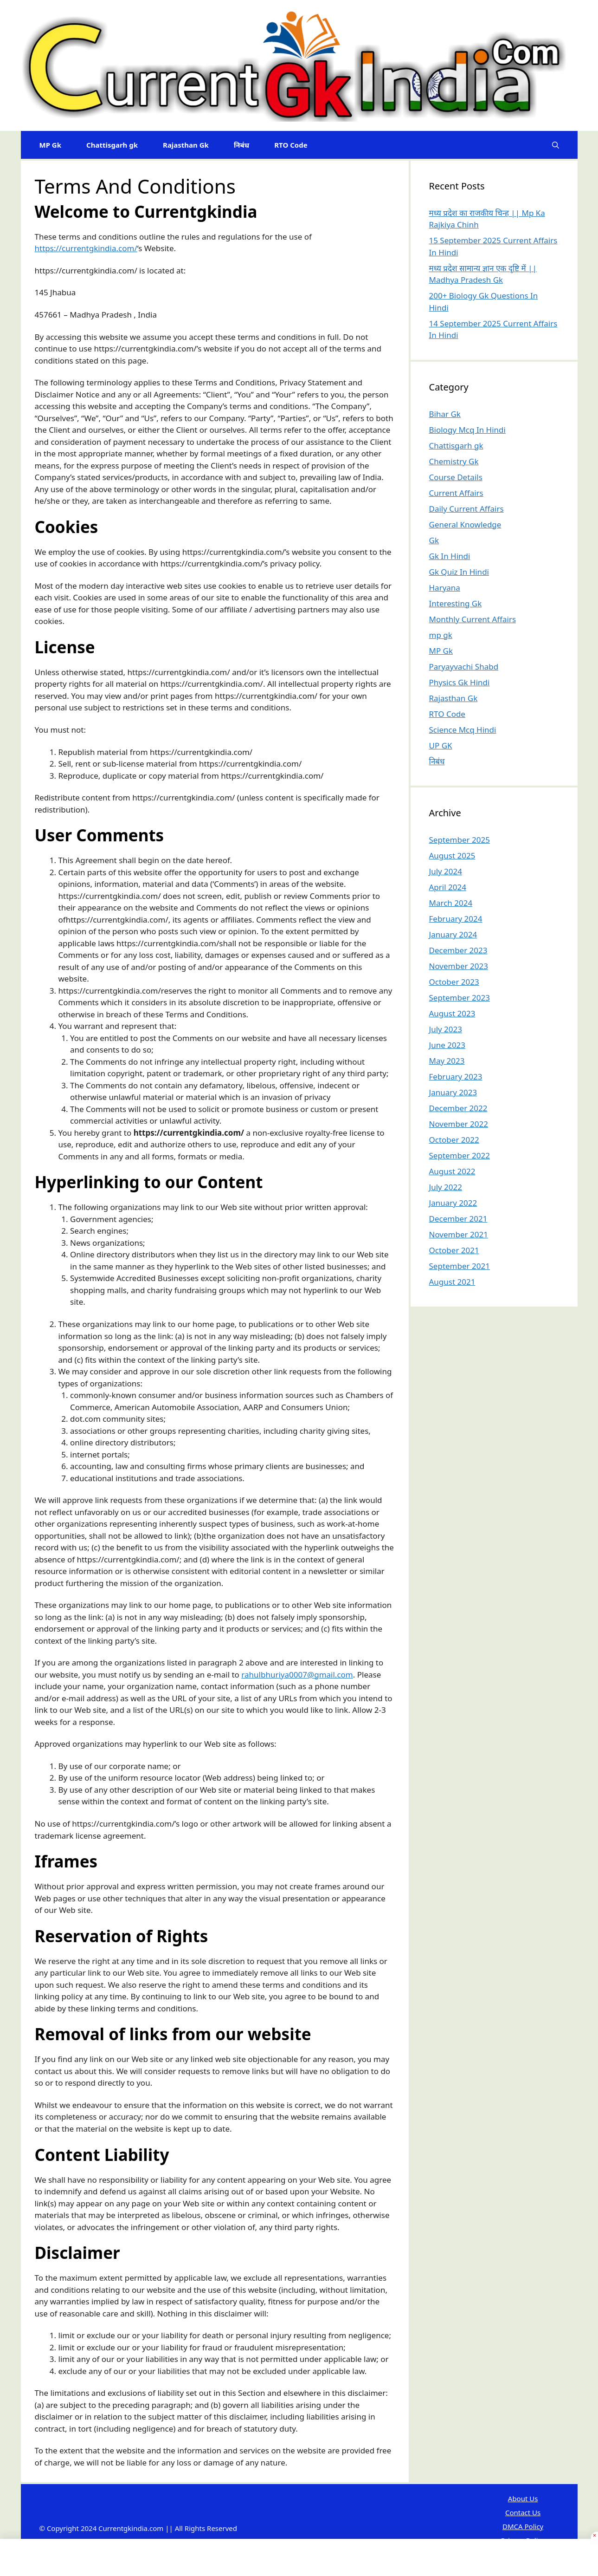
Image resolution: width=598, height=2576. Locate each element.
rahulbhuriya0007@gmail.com (297, 1674)
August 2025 (452, 855)
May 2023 (447, 1060)
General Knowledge (465, 524)
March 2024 (451, 903)
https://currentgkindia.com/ (86, 248)
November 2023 (458, 966)
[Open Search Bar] (556, 145)
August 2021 (452, 1281)
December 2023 (458, 950)
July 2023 (446, 1029)
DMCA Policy (522, 2526)
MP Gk (50, 145)
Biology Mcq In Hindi (467, 429)
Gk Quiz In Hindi (459, 571)
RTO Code (290, 145)
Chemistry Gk (454, 461)
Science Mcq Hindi (462, 729)
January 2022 (453, 1202)
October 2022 (454, 1139)
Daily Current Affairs (466, 508)
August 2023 (452, 1013)
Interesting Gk (455, 603)
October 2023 (454, 981)
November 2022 (458, 1124)
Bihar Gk (445, 414)
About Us (523, 2498)
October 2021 (454, 1250)
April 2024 (447, 887)
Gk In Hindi (449, 556)
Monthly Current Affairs (472, 619)
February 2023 (455, 1076)
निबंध (241, 145)
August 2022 (452, 1171)
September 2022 (459, 1155)
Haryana (444, 587)
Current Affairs (456, 493)
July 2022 (446, 1187)
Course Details (455, 477)
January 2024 (453, 934)
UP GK (440, 745)
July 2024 (446, 871)
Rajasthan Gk (186, 145)
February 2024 (455, 918)
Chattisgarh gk (112, 145)
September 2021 (459, 1266)
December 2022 (458, 1108)
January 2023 (453, 1092)
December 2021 (458, 1218)
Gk (434, 540)
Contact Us (522, 2512)
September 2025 (459, 839)
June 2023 (447, 1045)
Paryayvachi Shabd (464, 666)
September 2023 (459, 997)
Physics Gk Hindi (459, 682)
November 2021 (458, 1234)
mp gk (440, 635)
